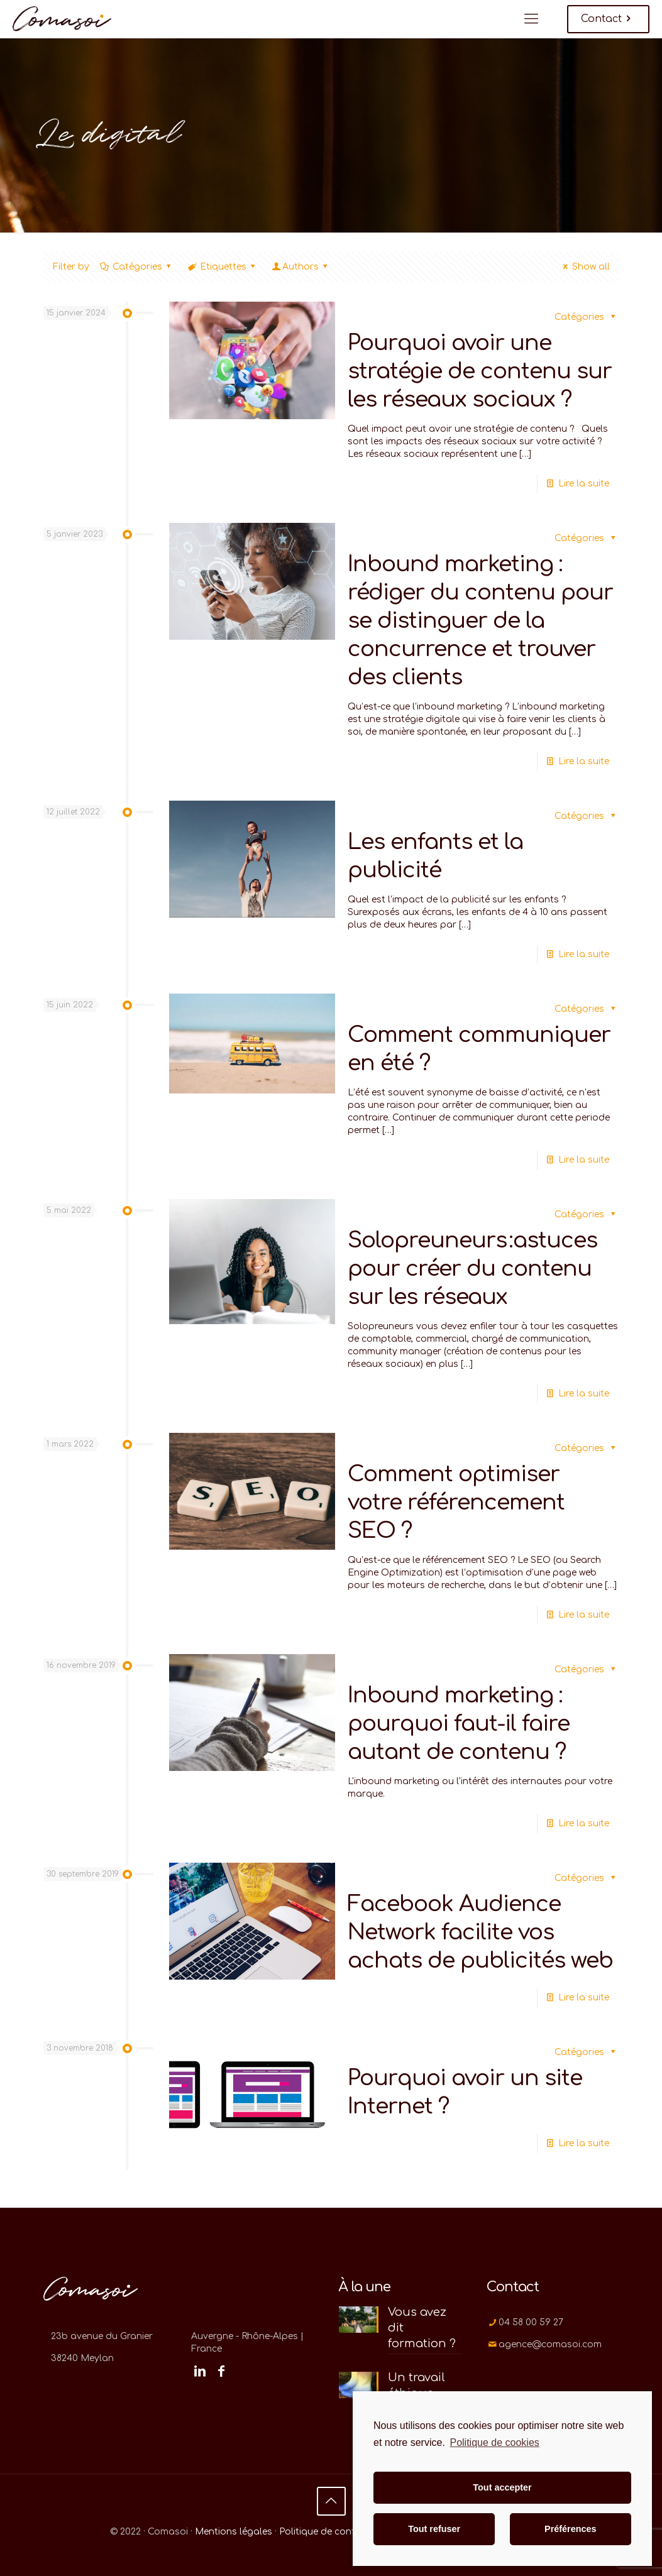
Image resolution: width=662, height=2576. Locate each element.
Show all (585, 266)
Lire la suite (583, 483)
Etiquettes (222, 266)
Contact (608, 19)
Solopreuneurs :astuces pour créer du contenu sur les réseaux (472, 1268)
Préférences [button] (570, 2529)
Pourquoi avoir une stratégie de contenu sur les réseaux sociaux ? (480, 371)
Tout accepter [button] (502, 2487)
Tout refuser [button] (434, 2529)
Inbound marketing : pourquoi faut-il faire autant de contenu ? (459, 1723)
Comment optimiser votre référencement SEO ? (456, 1502)
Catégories (137, 266)
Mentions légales (233, 2531)
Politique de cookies (494, 2442)
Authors (300, 266)
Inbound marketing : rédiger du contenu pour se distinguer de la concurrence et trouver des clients (480, 620)
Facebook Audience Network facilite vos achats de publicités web (480, 1932)
